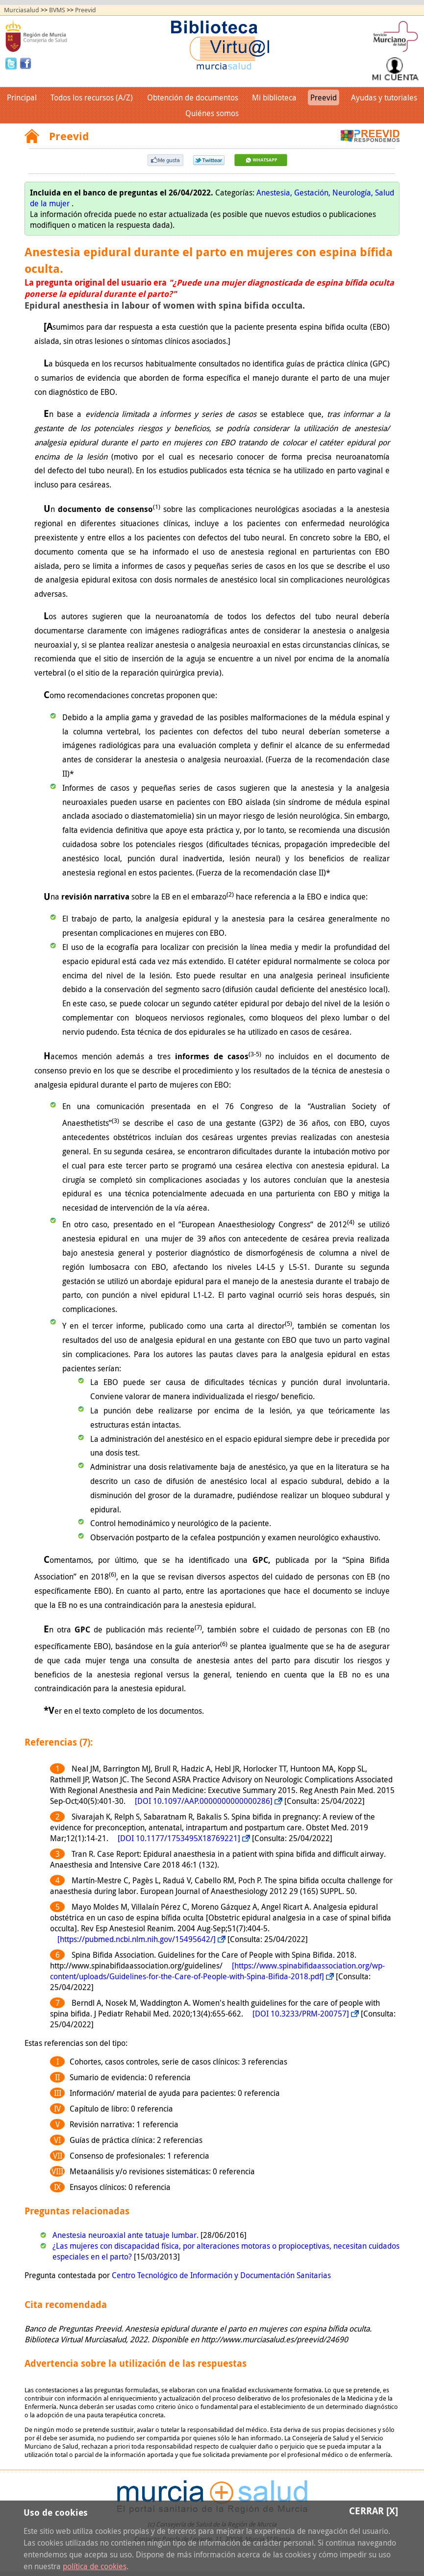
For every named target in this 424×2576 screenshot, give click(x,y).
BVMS (57, 10)
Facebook (25, 62)
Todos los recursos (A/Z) (91, 97)
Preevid (85, 10)
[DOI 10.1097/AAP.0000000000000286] (204, 1801)
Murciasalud (21, 10)
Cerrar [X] (373, 2510)
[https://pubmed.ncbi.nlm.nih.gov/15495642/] (136, 1939)
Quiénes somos (212, 113)
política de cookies (94, 2566)
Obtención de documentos (192, 97)
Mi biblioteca (274, 97)
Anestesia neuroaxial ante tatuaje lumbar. (126, 2235)
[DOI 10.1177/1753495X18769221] (179, 1838)
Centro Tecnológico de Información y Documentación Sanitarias (221, 2275)
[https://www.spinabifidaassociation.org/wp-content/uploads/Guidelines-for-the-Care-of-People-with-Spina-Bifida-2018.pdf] (217, 1971)
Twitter (12, 62)
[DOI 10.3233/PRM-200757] (300, 2013)
